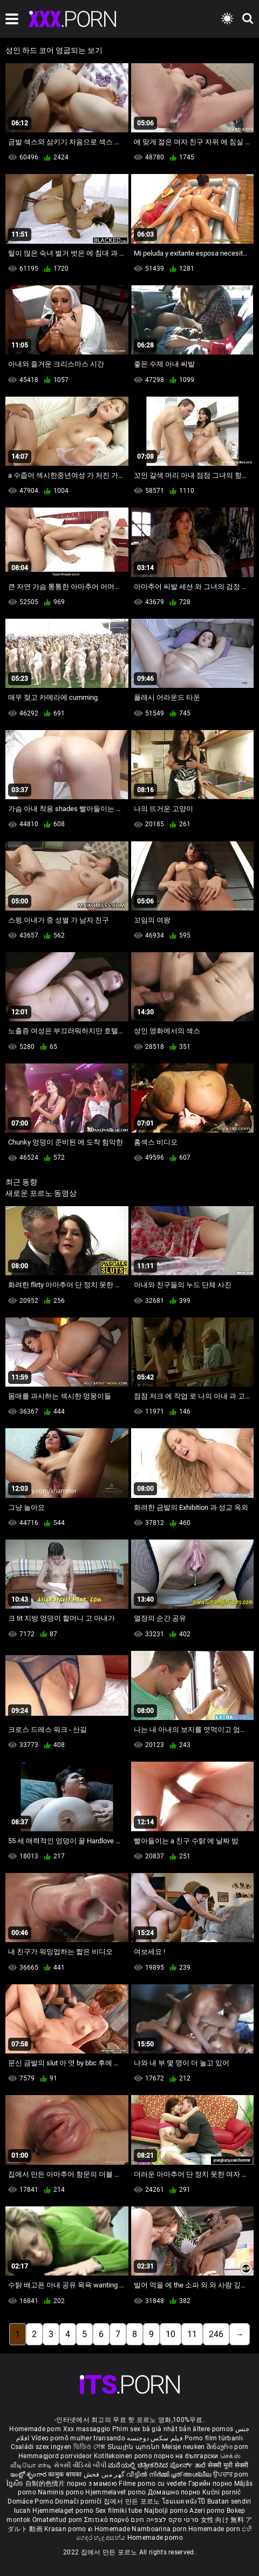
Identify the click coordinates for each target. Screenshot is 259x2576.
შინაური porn (228, 2447)
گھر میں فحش (105, 2474)
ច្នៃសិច (15, 2483)
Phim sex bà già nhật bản (151, 2429)
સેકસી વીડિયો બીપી (80, 2465)
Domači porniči (79, 2501)
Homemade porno (155, 2537)
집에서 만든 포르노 (133, 2501)
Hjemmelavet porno (116, 2492)
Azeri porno (208, 2510)
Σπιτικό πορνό (107, 2520)
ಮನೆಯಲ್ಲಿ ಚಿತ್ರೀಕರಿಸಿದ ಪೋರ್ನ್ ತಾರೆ (157, 2465)
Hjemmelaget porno (63, 2510)
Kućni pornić (221, 2492)
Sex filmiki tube (119, 2510)
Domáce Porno (31, 2501)
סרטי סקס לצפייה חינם (165, 2520)
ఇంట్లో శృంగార (29, 2474)
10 (170, 2334)
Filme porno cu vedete (152, 2483)
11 (192, 2334)
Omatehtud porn (58, 2520)
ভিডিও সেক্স (89, 2447)
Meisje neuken (183, 2447)
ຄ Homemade (110, 2529)
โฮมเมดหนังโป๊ (184, 2501)
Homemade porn (36, 2429)
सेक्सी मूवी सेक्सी (228, 2465)
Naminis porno (61, 2492)
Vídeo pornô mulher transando (78, 2438)
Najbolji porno (166, 2510)
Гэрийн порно (211, 2483)
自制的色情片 (46, 2483)
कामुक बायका (65, 2474)
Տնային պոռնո (134, 2447)
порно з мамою (92, 2483)
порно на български (186, 2456)
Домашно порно (175, 2492)
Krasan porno (66, 2529)
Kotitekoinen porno (124, 2456)
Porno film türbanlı (214, 2438)
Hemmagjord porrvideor (56, 2456)
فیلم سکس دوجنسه (155, 2438)
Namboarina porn (160, 2529)
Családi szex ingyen (41, 2447)
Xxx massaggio (87, 2429)
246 (216, 2334)
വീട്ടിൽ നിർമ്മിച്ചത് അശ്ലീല (169, 2474)
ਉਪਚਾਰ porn (231, 2474)
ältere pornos (213, 2429)
